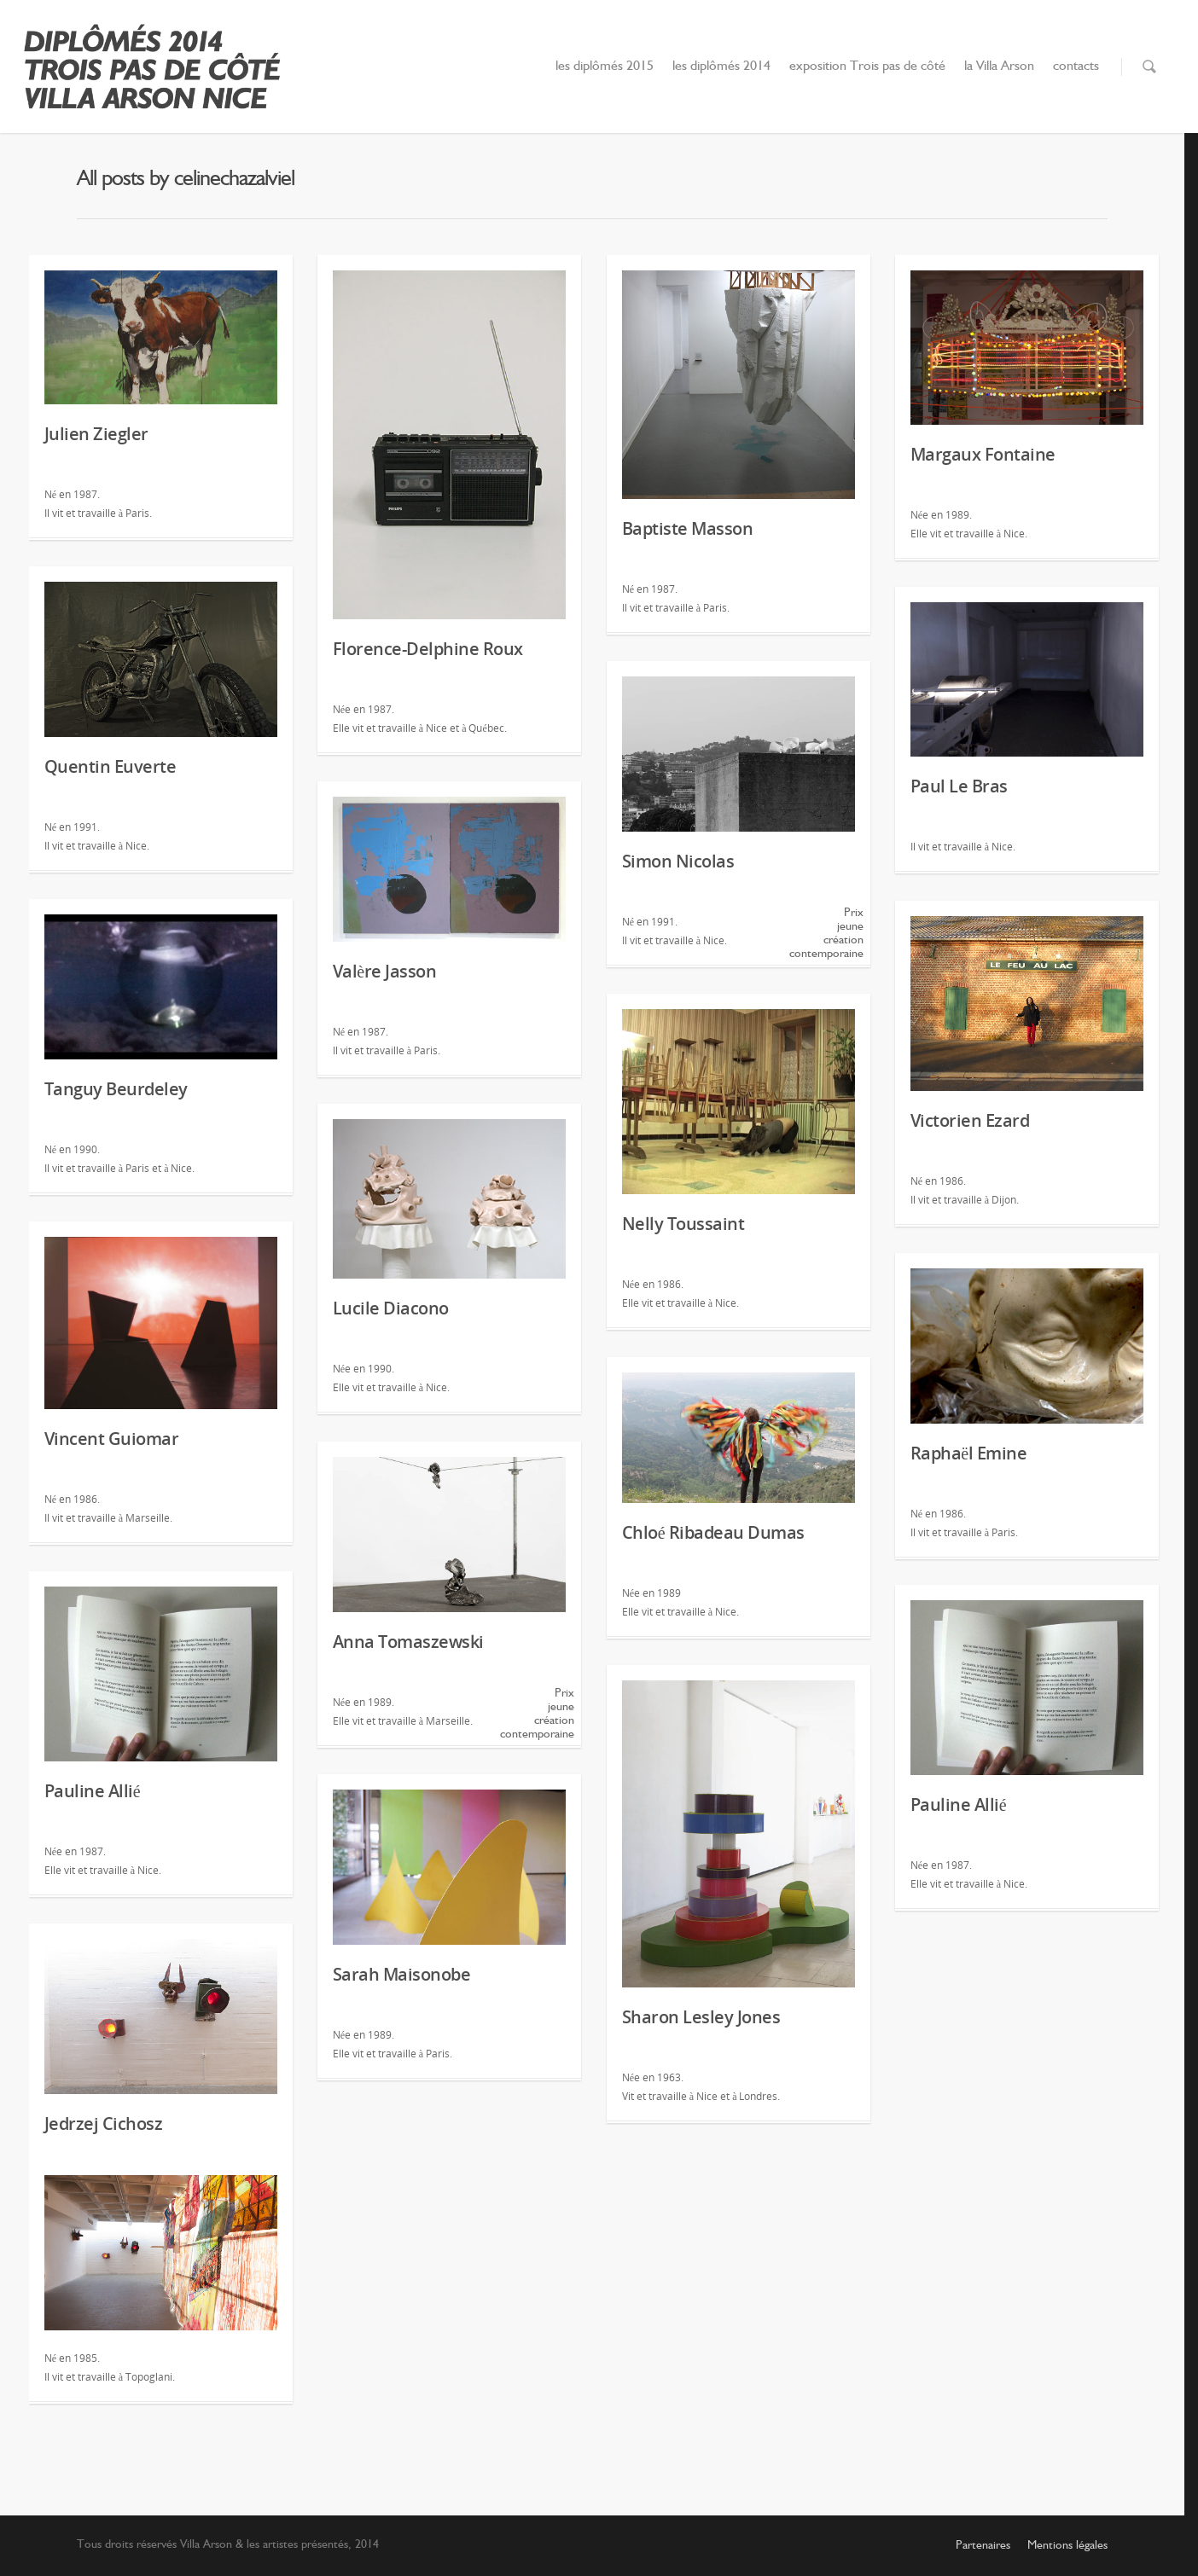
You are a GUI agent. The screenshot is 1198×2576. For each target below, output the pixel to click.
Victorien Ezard (970, 1120)
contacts (1076, 66)
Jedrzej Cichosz (103, 2123)
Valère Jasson (384, 971)
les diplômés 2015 (604, 66)
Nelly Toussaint (683, 1223)
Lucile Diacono (391, 1308)
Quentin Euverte (110, 766)
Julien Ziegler (96, 433)
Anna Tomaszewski (408, 1641)
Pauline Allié (92, 1790)
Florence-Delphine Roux (428, 648)
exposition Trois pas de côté (867, 66)
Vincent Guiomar (111, 1438)
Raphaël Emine (968, 1453)
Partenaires (983, 2545)
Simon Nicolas (678, 861)
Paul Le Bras (959, 786)
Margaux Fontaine (983, 454)
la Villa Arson (999, 66)
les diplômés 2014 (721, 66)
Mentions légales (1067, 2545)
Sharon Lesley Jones (701, 2016)
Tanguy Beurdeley (116, 1088)
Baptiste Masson (687, 528)
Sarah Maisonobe (402, 1974)
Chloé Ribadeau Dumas (713, 1532)
